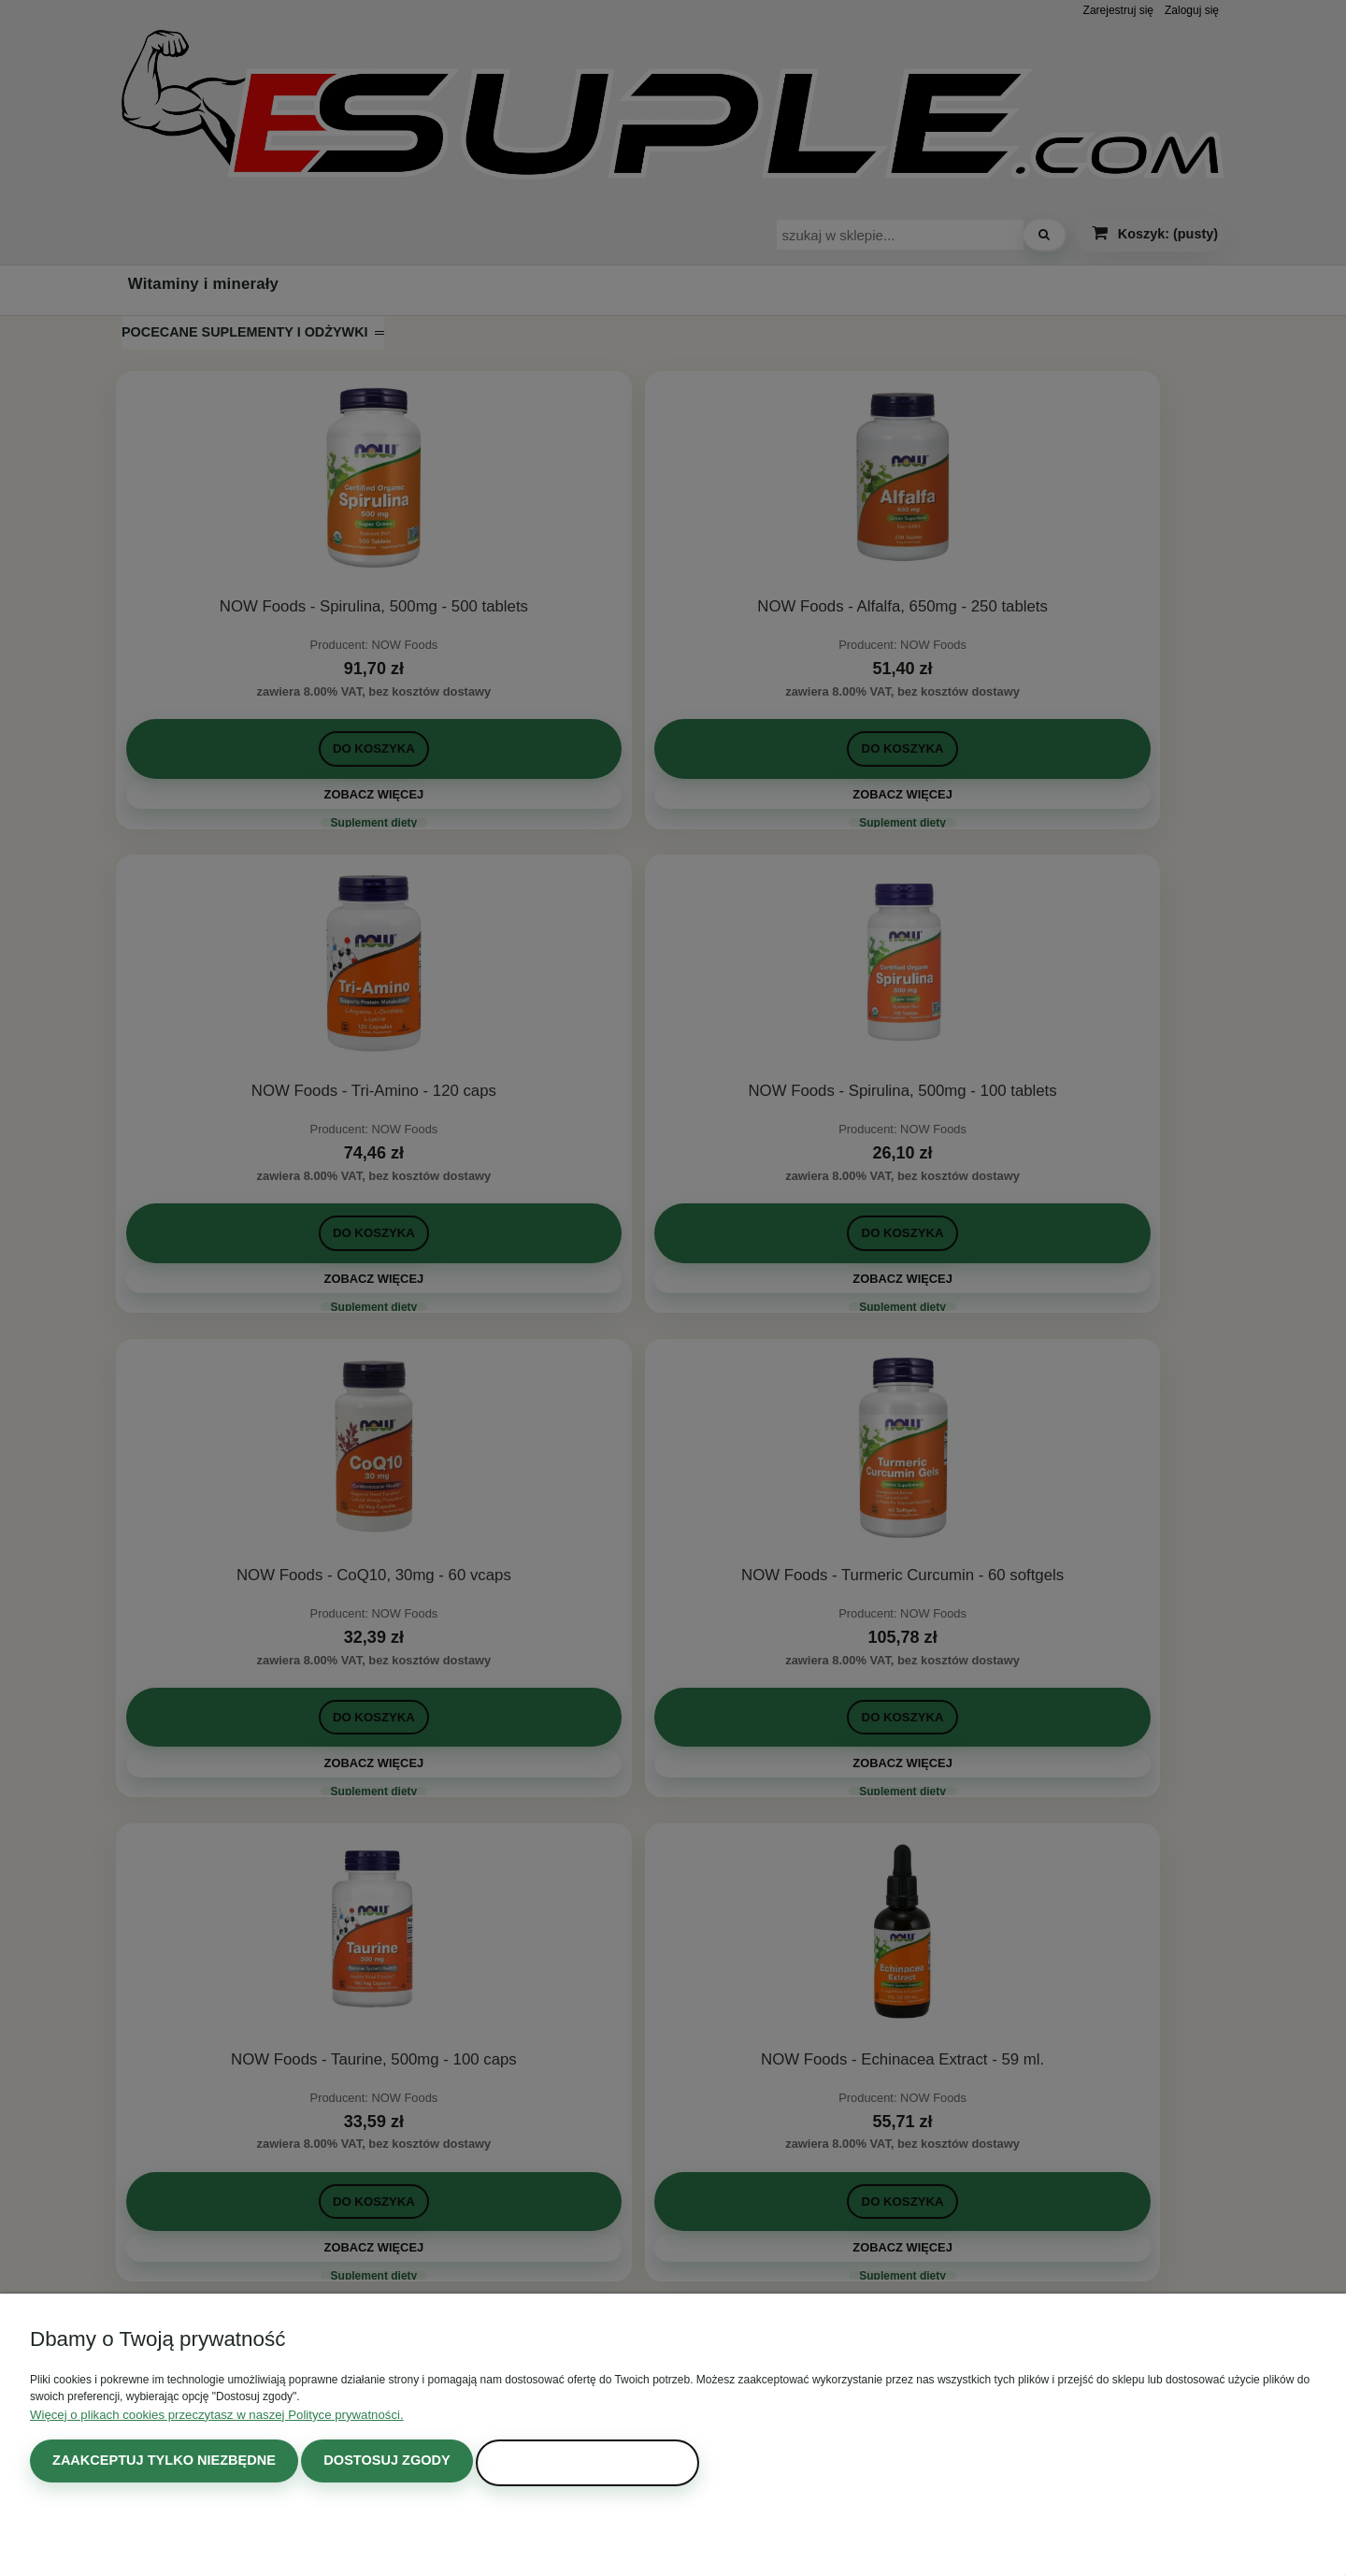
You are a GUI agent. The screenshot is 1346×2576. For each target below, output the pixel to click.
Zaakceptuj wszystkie (546, 2463)
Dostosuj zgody (360, 2463)
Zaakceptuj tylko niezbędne (153, 2463)
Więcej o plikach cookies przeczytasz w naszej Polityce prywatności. (199, 2418)
